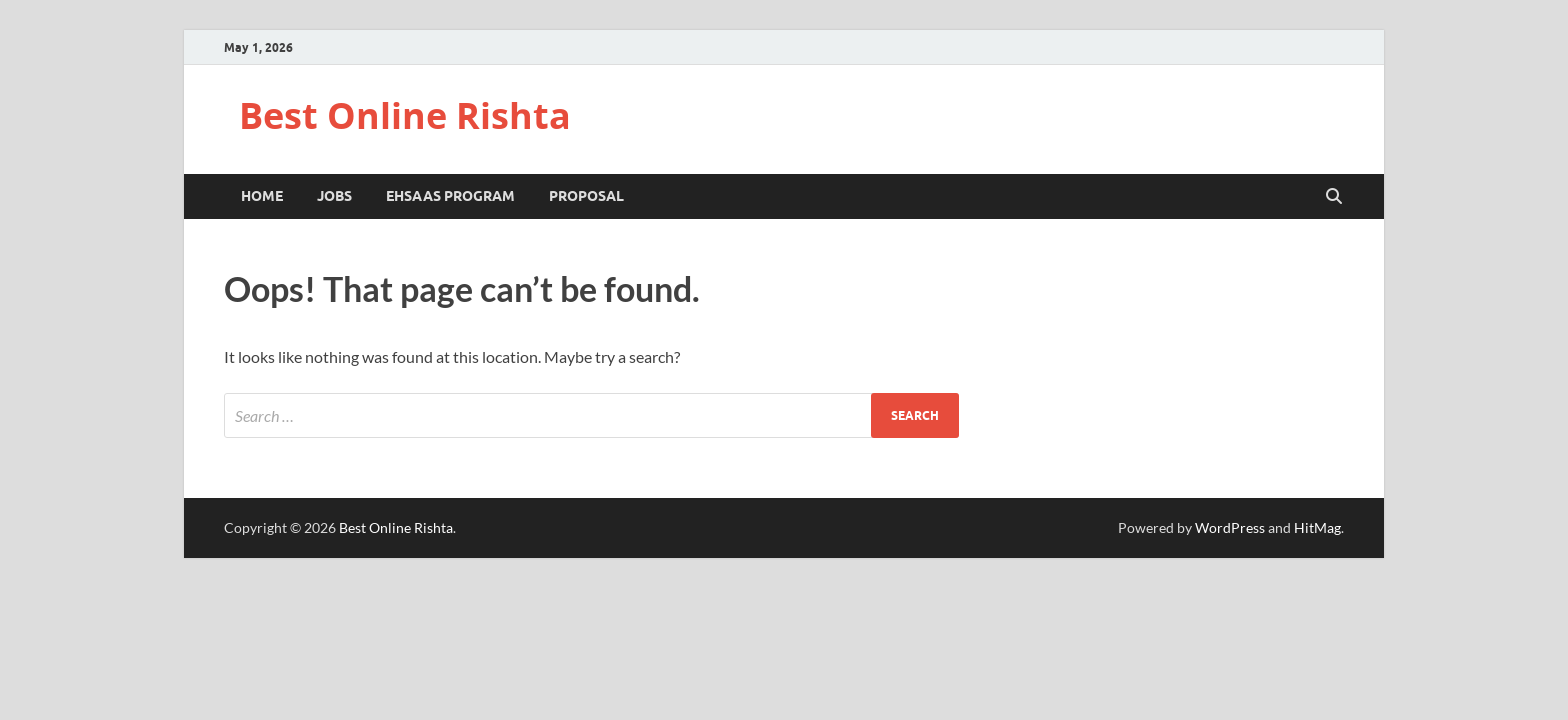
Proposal (586, 196)
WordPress (1230, 527)
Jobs (334, 196)
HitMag (1317, 527)
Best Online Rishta (405, 115)
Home (262, 196)
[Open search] (1334, 197)
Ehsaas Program (450, 196)
